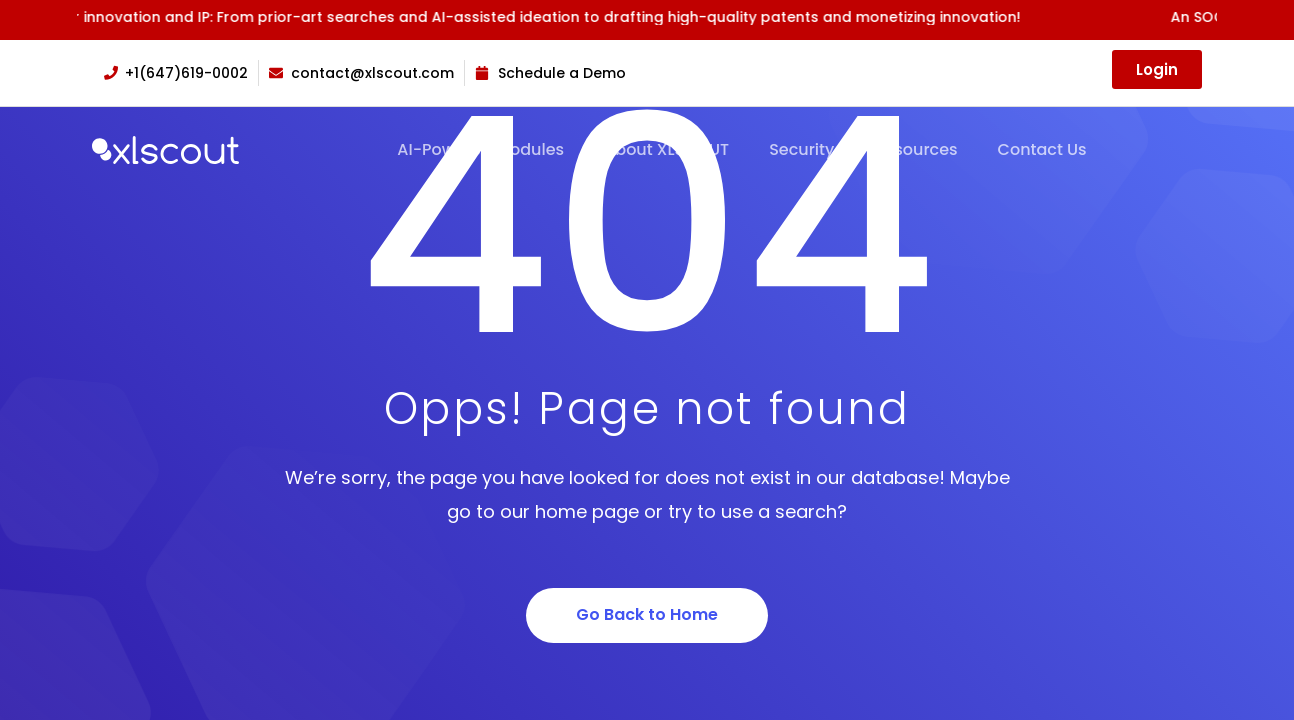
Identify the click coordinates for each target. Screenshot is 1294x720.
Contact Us (1042, 150)
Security (801, 150)
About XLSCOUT (666, 150)
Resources (915, 150)
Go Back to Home (647, 614)
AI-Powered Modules (480, 150)
